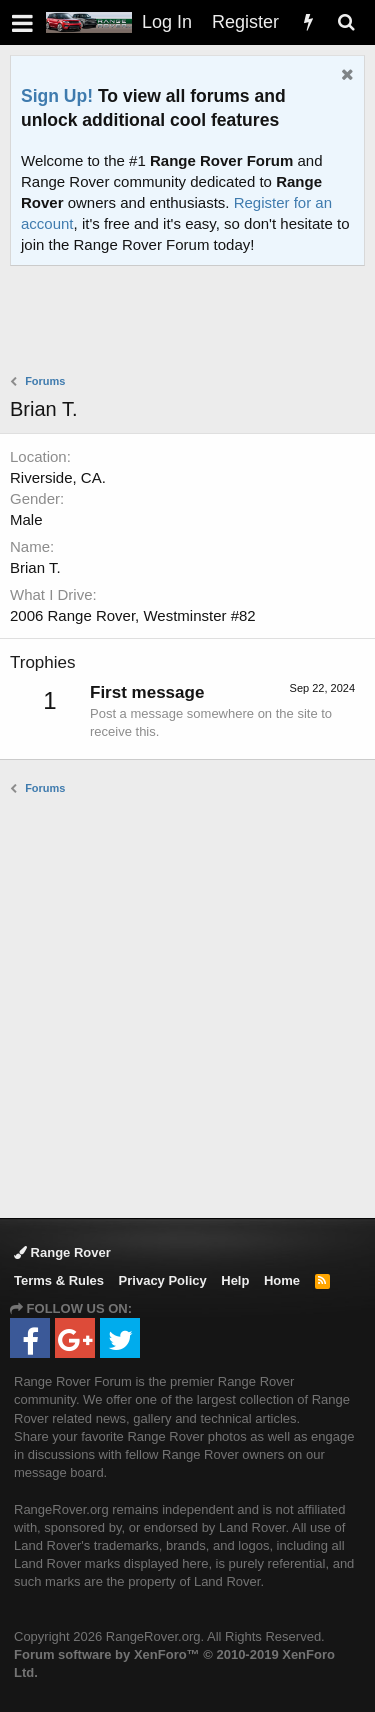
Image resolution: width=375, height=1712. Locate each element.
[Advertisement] (192, 322)
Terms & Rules (59, 1280)
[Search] (346, 22)
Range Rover (62, 1252)
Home (282, 1280)
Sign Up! (57, 96)
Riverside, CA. (58, 477)
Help (235, 1280)
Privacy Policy (163, 1280)
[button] (22, 22)
